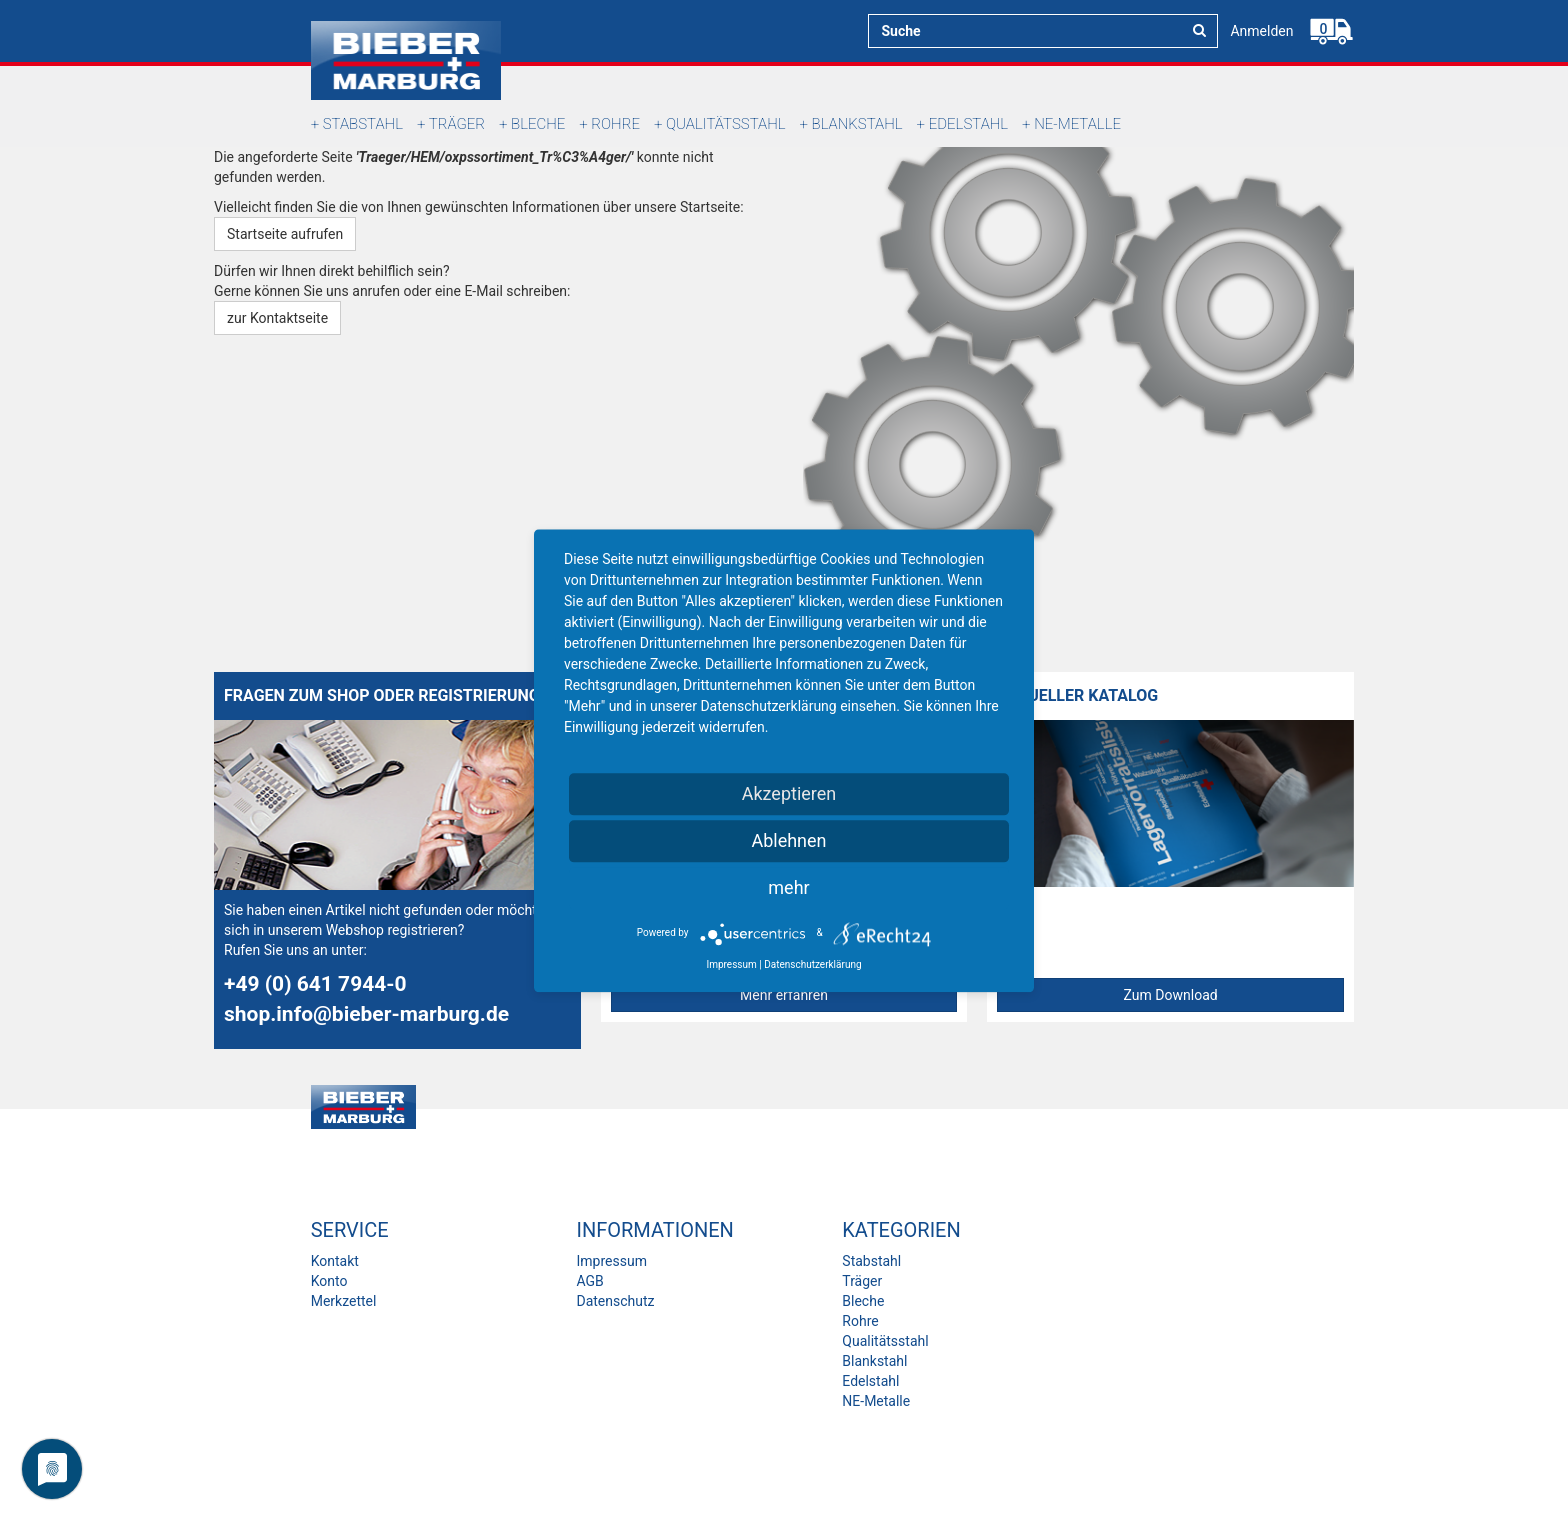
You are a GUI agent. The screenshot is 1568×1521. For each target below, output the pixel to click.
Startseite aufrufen (285, 234)
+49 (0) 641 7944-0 (315, 984)
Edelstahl (968, 124)
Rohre (615, 124)
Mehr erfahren (784, 995)
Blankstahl (857, 124)
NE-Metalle (1077, 124)
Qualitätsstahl (726, 124)
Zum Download (1171, 995)
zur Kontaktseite (277, 318)
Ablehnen (788, 840)
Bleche (538, 124)
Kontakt (335, 1261)
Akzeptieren (789, 793)
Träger (457, 124)
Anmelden (1261, 31)
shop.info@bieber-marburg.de (366, 1014)
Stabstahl (363, 124)
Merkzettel (344, 1301)
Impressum (611, 1261)
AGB (589, 1281)
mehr (788, 887)
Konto (329, 1281)
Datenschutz (615, 1301)
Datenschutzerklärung (812, 964)
